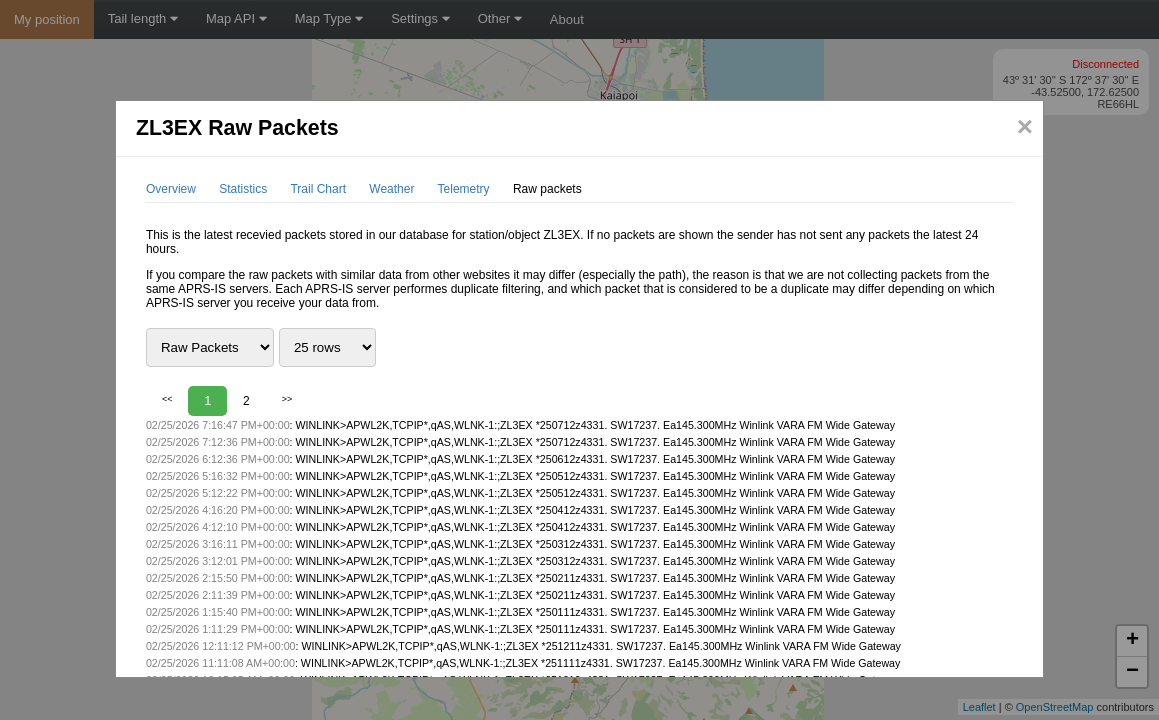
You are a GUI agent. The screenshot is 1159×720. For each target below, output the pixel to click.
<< (167, 399)
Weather (391, 189)
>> (287, 399)
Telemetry (464, 189)
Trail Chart (318, 189)
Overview (171, 189)
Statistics (243, 189)
